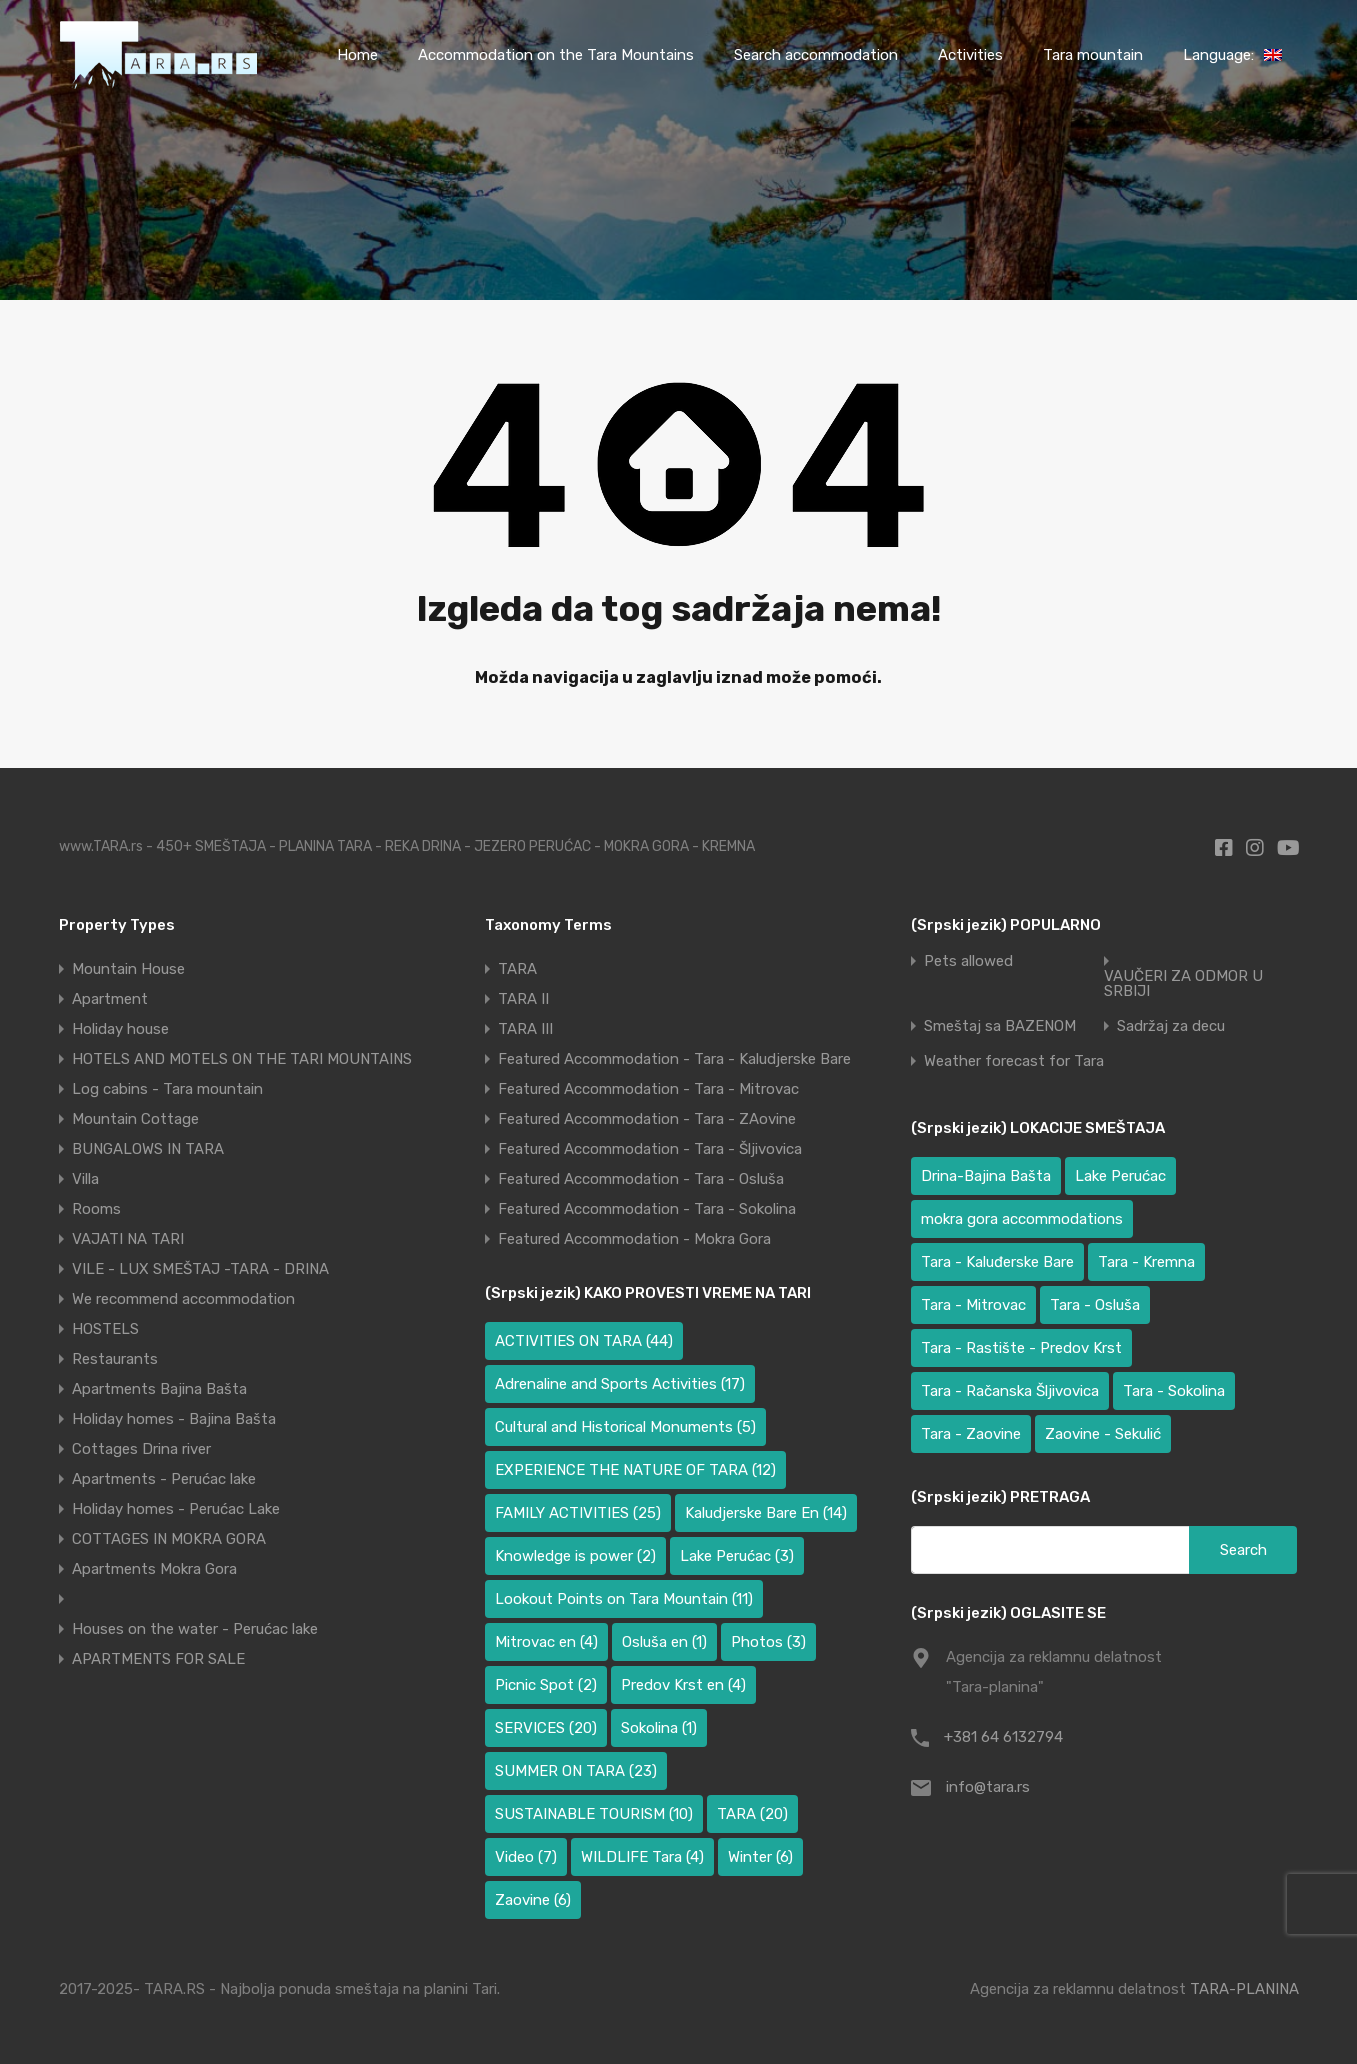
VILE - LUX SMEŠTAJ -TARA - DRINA (200, 1269)
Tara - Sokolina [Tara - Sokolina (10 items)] (1174, 1391)
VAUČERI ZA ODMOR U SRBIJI (1183, 984)
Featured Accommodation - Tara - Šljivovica (650, 1149)
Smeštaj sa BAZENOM (1000, 1026)
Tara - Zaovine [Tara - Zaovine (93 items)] (971, 1434)
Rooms (96, 1209)
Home (357, 55)
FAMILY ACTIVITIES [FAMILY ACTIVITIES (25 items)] (578, 1513)
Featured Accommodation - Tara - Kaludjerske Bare (674, 1059)
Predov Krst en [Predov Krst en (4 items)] (683, 1685)
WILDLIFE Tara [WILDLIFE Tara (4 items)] (642, 1857)
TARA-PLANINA (1244, 1989)
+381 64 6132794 (1003, 1737)
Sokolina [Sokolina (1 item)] (659, 1728)
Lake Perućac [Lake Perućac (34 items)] (1120, 1176)
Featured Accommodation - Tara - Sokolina (647, 1209)
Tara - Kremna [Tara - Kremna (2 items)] (1146, 1262)
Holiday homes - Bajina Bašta (174, 1419)
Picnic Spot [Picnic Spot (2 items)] (546, 1685)
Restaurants (115, 1359)
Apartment (110, 999)
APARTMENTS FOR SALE (158, 1659)
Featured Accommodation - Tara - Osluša (641, 1179)
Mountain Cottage (135, 1119)
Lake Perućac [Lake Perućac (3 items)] (737, 1556)
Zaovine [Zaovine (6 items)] (533, 1900)
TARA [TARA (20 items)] (752, 1814)
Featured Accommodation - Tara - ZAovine (647, 1119)
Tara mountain (1093, 55)
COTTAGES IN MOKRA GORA (169, 1539)
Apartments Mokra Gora (154, 1569)
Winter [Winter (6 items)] (760, 1857)
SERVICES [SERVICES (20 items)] (546, 1728)
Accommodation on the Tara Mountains (556, 55)
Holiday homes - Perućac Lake (176, 1509)
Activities (970, 55)
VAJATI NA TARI (128, 1239)
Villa (85, 1179)
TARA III (525, 1029)
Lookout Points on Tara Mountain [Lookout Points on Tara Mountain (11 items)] (624, 1599)
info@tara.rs (988, 1787)
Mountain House (128, 969)
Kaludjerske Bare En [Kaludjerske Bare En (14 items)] (766, 1513)
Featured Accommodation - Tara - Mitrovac (648, 1089)
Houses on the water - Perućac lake (195, 1629)
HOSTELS (105, 1329)
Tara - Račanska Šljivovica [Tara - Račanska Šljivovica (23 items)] (1010, 1391)
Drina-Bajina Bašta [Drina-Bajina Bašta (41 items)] (986, 1176)
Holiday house (120, 1029)
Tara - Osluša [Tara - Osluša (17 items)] (1095, 1305)
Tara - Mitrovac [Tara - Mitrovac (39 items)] (973, 1305)
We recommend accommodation (183, 1299)
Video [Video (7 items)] (526, 1857)
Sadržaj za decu (1171, 1026)
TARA (517, 969)
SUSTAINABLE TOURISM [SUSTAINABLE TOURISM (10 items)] (594, 1814)
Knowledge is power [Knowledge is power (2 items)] (575, 1556)
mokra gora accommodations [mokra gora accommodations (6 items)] (1022, 1219)
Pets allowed (968, 961)
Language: (1232, 55)
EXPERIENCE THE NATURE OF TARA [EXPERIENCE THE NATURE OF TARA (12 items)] (635, 1470)
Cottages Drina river (141, 1449)
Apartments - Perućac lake (164, 1479)
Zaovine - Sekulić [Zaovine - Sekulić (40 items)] (1103, 1434)
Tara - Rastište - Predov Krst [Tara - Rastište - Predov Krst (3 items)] (1021, 1348)
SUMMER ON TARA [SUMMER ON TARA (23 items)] (576, 1771)
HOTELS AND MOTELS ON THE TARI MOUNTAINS (242, 1059)
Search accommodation (816, 55)
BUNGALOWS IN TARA (148, 1149)
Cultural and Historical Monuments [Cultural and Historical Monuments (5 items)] (625, 1427)
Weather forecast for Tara (1014, 1061)
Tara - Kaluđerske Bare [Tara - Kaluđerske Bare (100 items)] (997, 1262)
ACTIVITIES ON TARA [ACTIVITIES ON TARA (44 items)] (584, 1341)
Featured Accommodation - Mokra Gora (634, 1239)
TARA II (523, 999)
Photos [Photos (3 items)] (768, 1642)
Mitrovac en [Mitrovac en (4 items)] (546, 1642)
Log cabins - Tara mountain (167, 1089)
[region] (260, 1919)
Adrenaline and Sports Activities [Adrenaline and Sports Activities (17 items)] (620, 1384)
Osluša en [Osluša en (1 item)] (664, 1642)
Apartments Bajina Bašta (159, 1389)
